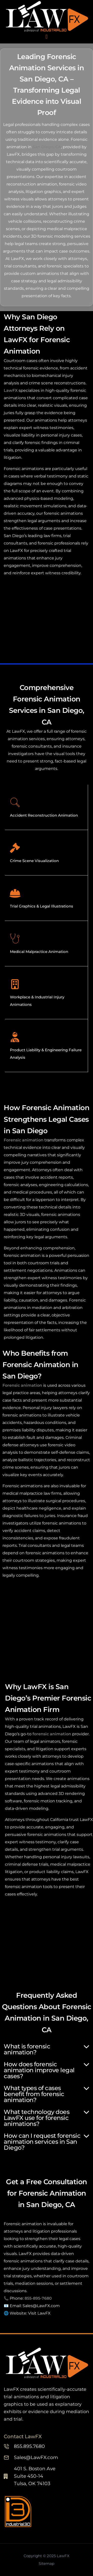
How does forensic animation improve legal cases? (39, 2070)
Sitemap (46, 2563)
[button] (46, 37)
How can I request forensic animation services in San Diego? (42, 2141)
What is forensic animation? (27, 2049)
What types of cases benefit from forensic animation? (34, 2094)
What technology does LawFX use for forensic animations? (36, 2117)
